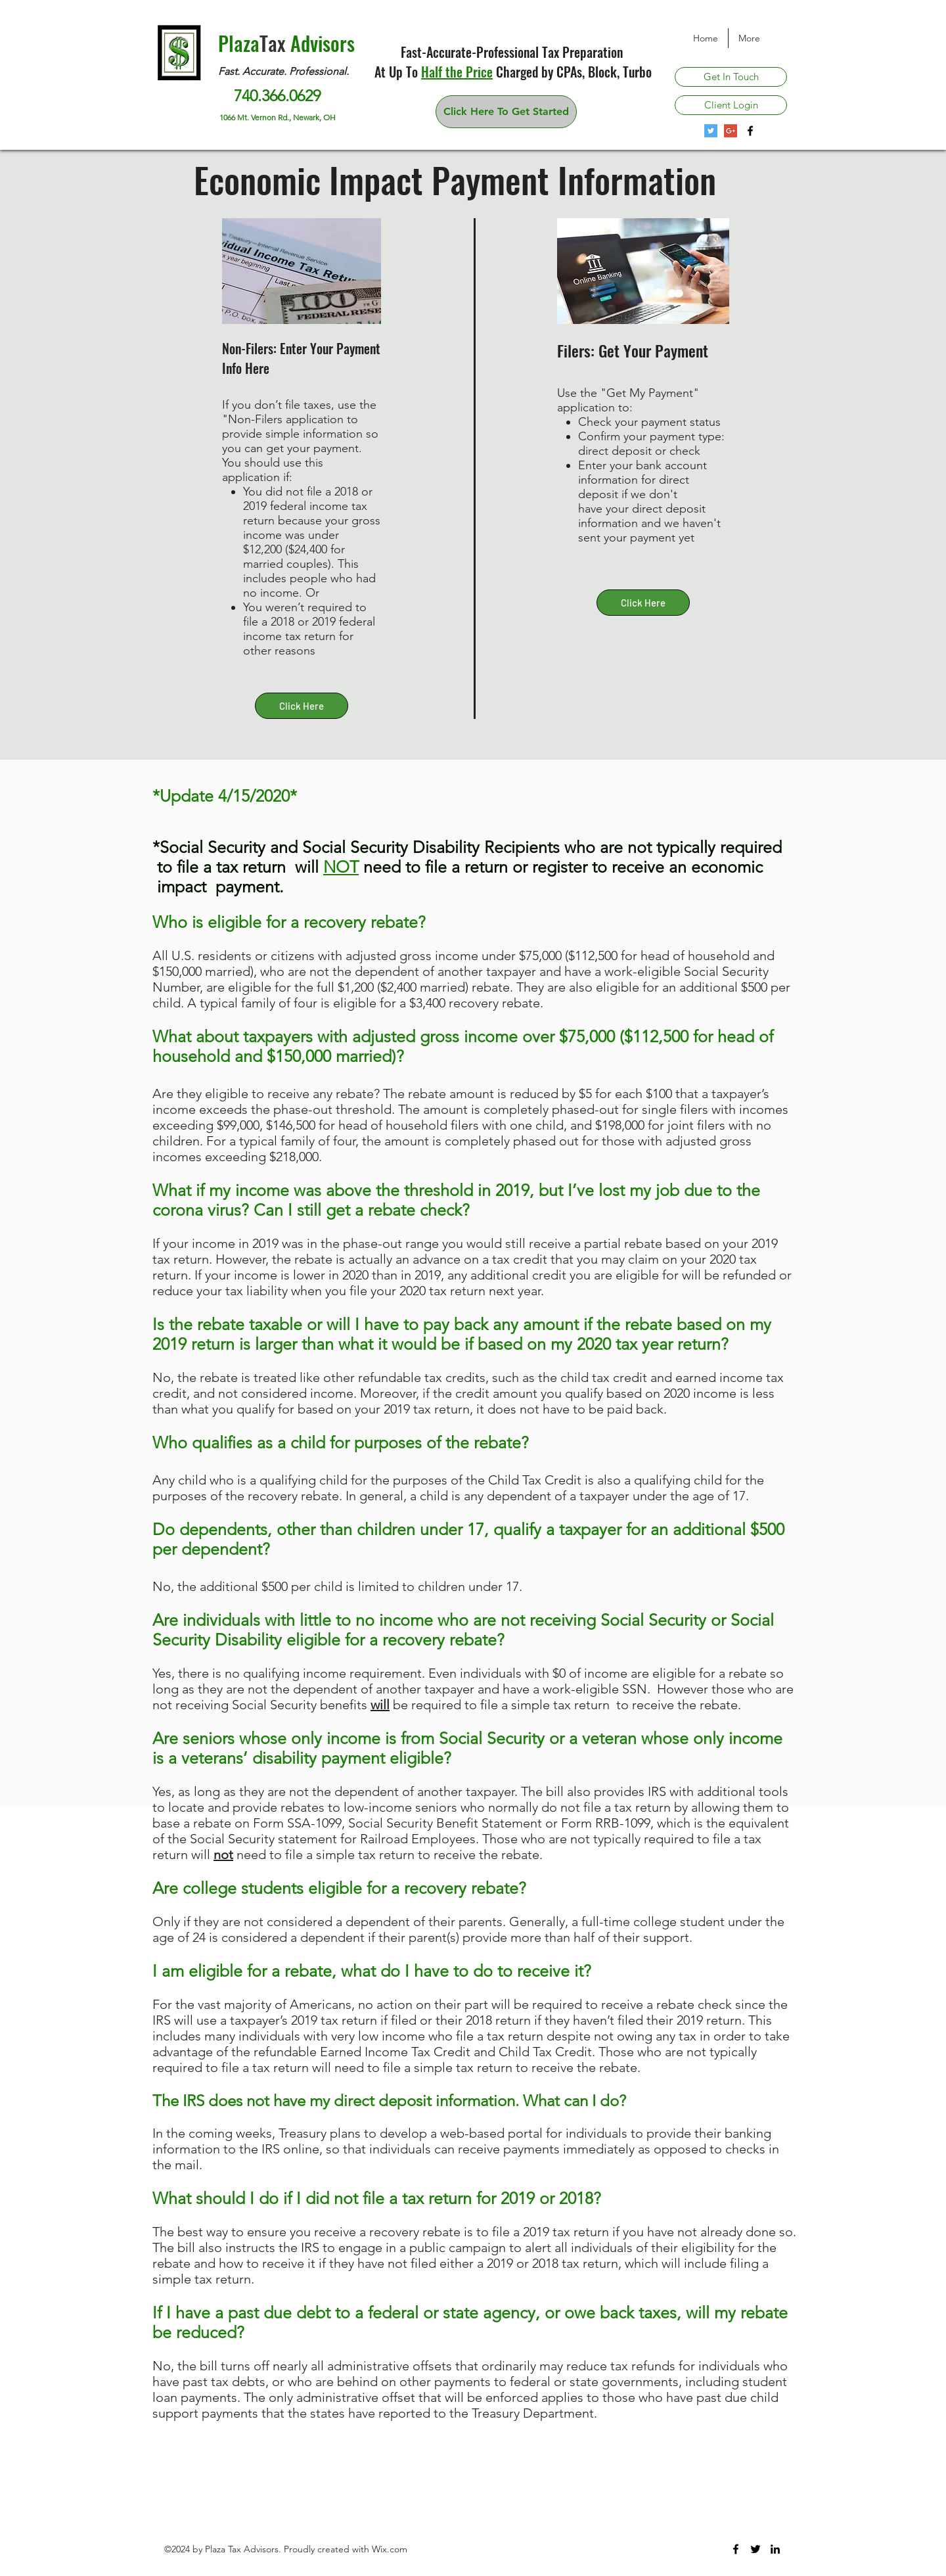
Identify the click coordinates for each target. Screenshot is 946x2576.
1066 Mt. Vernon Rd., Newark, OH (278, 117)
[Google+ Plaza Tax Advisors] (730, 130)
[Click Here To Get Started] (506, 111)
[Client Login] (731, 105)
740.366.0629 (277, 95)
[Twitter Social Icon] (710, 130)
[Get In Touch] (731, 77)
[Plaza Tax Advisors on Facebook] (750, 130)
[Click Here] (301, 706)
